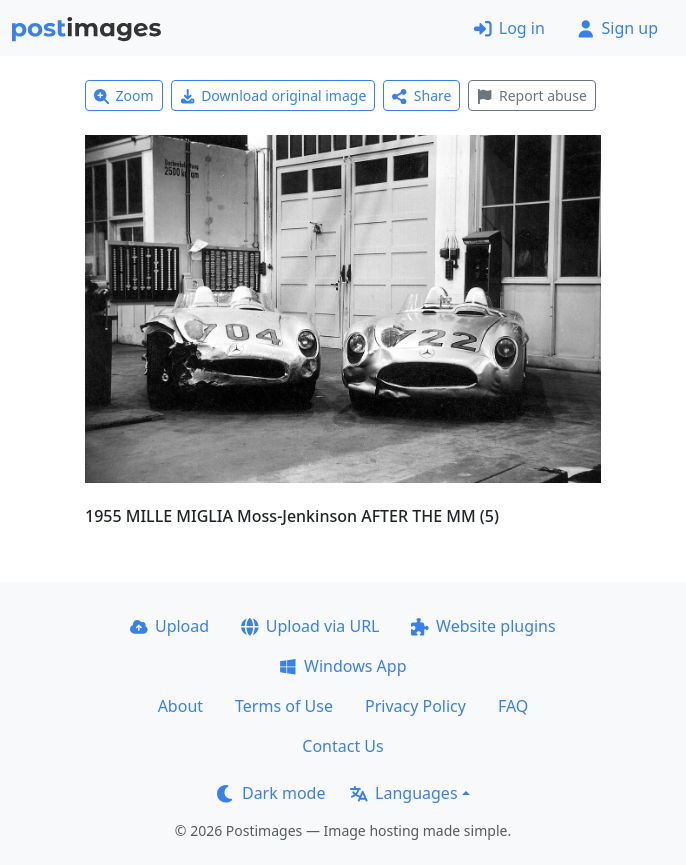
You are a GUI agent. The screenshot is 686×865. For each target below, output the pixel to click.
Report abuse (531, 95)
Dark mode (271, 793)
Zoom (124, 95)
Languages (403, 793)
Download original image (273, 95)
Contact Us (342, 746)
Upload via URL (310, 626)
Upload (169, 626)
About (180, 706)
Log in (509, 28)
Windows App (342, 666)
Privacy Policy (415, 706)
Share (421, 95)
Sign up (617, 28)
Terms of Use (284, 706)
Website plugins (483, 626)
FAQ (513, 706)
